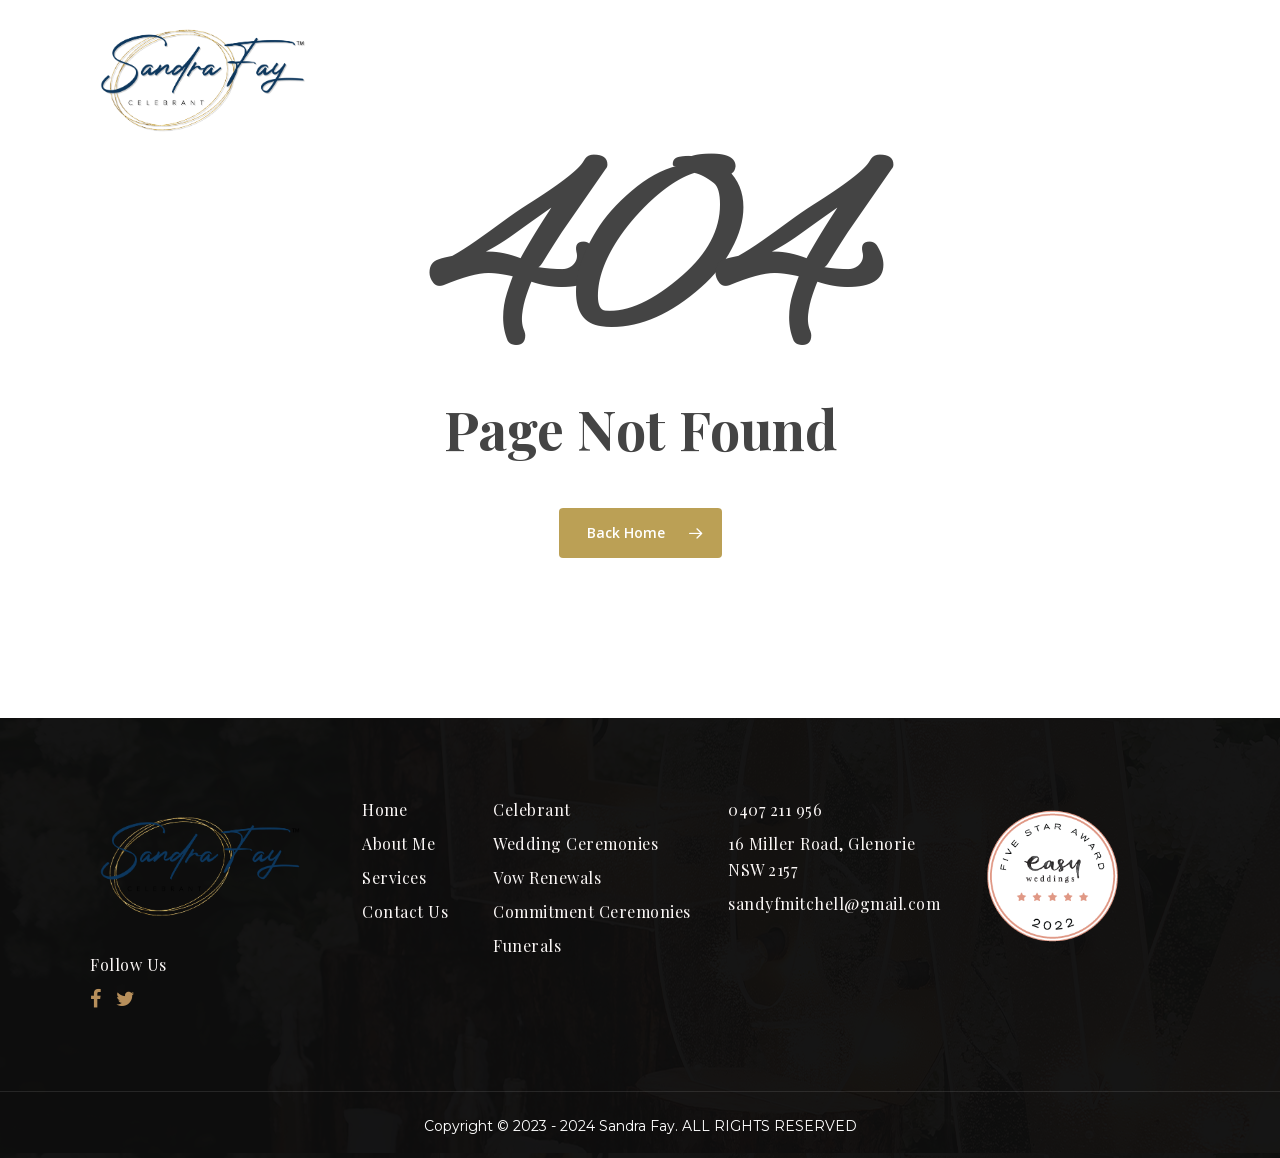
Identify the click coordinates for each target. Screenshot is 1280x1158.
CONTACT (1105, 79)
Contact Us (405, 911)
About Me (398, 843)
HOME (407, 79)
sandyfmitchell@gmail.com (834, 903)
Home (384, 809)
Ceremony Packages (717, 79)
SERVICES (937, 79)
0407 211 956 (775, 809)
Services (394, 877)
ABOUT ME (551, 79)
